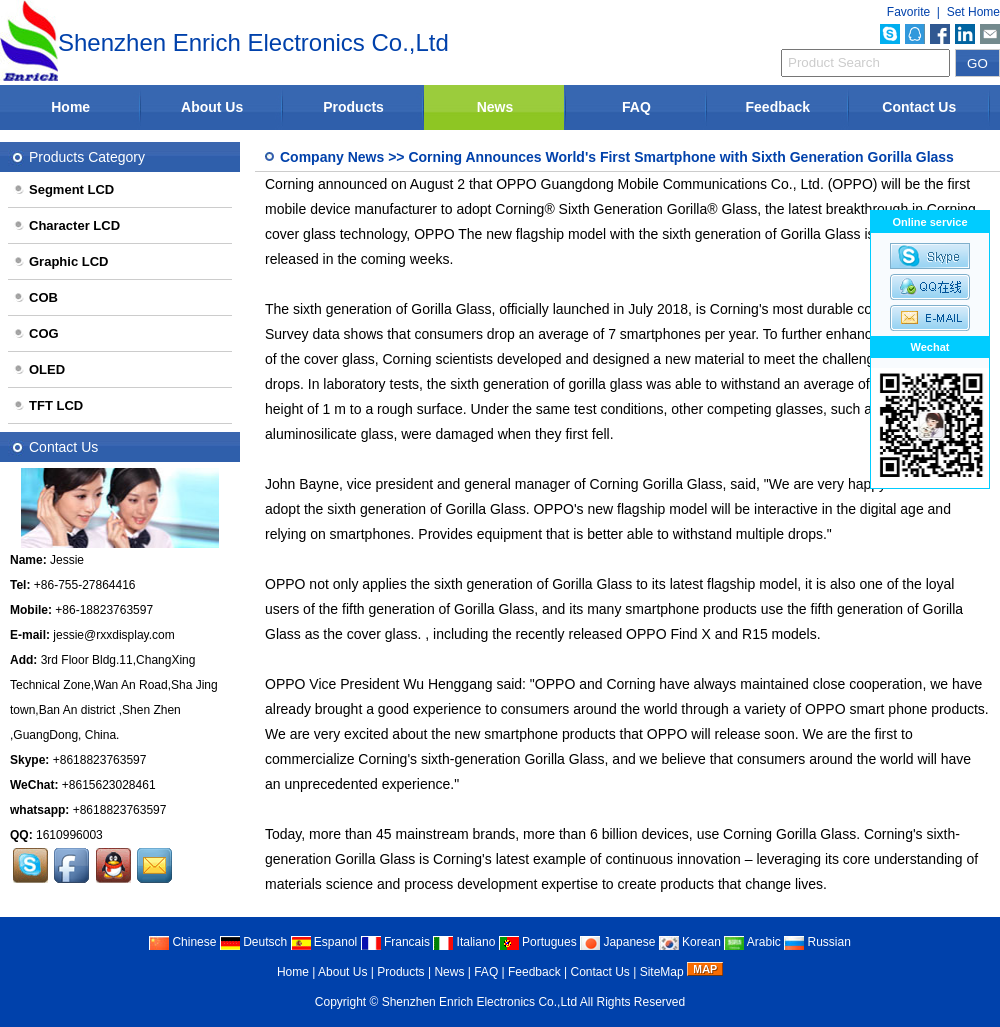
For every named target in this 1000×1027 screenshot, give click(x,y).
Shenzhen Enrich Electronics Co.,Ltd (479, 1002)
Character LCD (66, 225)
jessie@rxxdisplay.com (113, 635)
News (495, 107)
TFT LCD (48, 405)
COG (36, 333)
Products (353, 107)
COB (35, 297)
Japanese (617, 942)
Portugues (538, 942)
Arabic (752, 942)
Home (70, 107)
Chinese (182, 942)
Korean (690, 942)
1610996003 (69, 835)
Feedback (778, 107)
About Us (212, 107)
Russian (817, 942)
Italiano (464, 942)
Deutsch (253, 942)
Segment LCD (63, 189)
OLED (39, 369)
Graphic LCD (60, 261)
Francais (395, 942)
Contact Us (919, 107)
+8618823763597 (100, 760)
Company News (332, 157)
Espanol (324, 942)
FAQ (636, 107)
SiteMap (662, 972)
